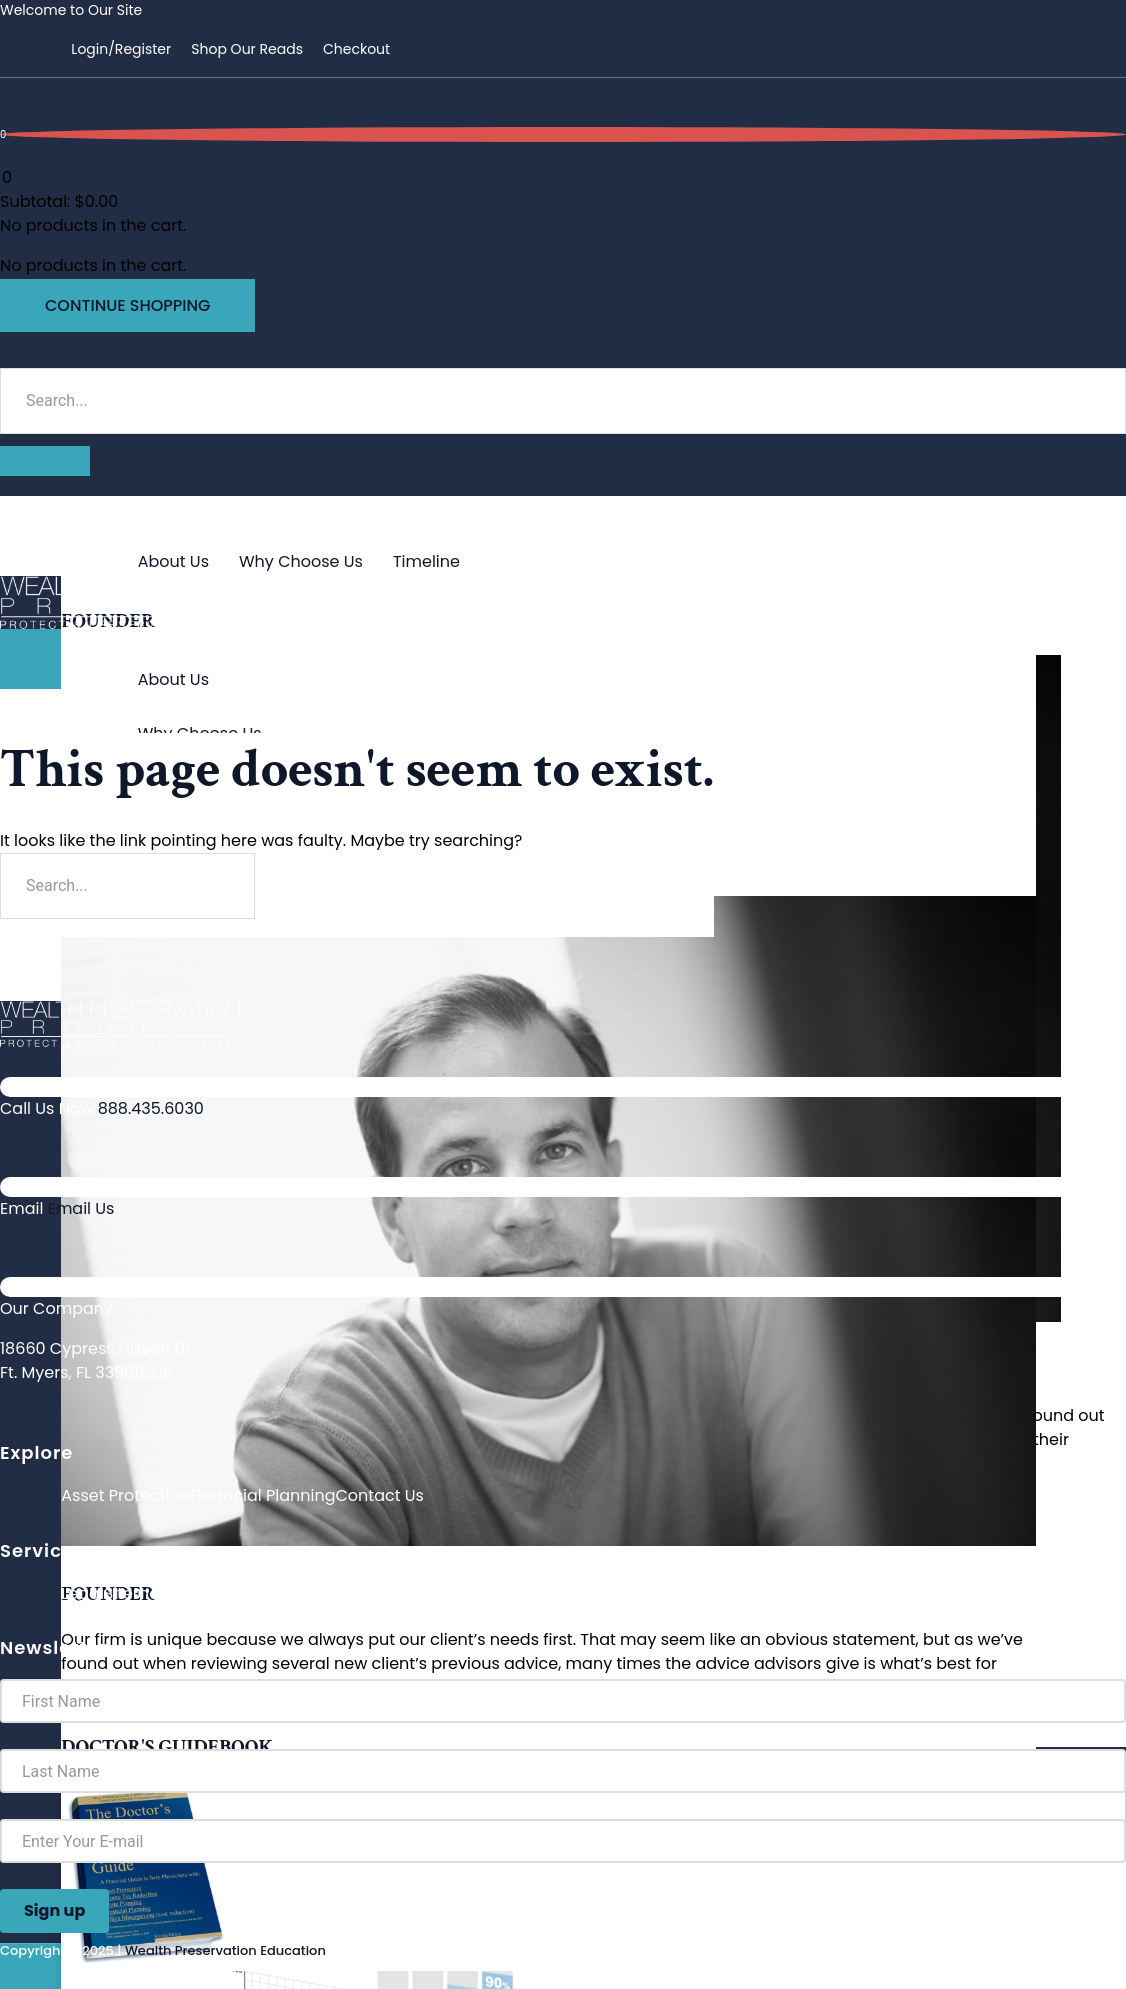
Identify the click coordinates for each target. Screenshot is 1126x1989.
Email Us (81, 1208)
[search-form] (563, 401)
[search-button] (45, 461)
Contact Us (379, 1495)
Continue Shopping (127, 305)
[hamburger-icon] (1081, 511)
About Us (173, 561)
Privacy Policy (225, 1593)
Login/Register (121, 49)
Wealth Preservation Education (225, 1950)
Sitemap (137, 1593)
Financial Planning (262, 1495)
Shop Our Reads (247, 49)
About (100, 537)
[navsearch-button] (8, 354)
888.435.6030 (151, 1108)
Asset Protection (125, 1495)
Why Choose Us (301, 561)
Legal (82, 1593)
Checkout (356, 49)
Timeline (426, 561)
